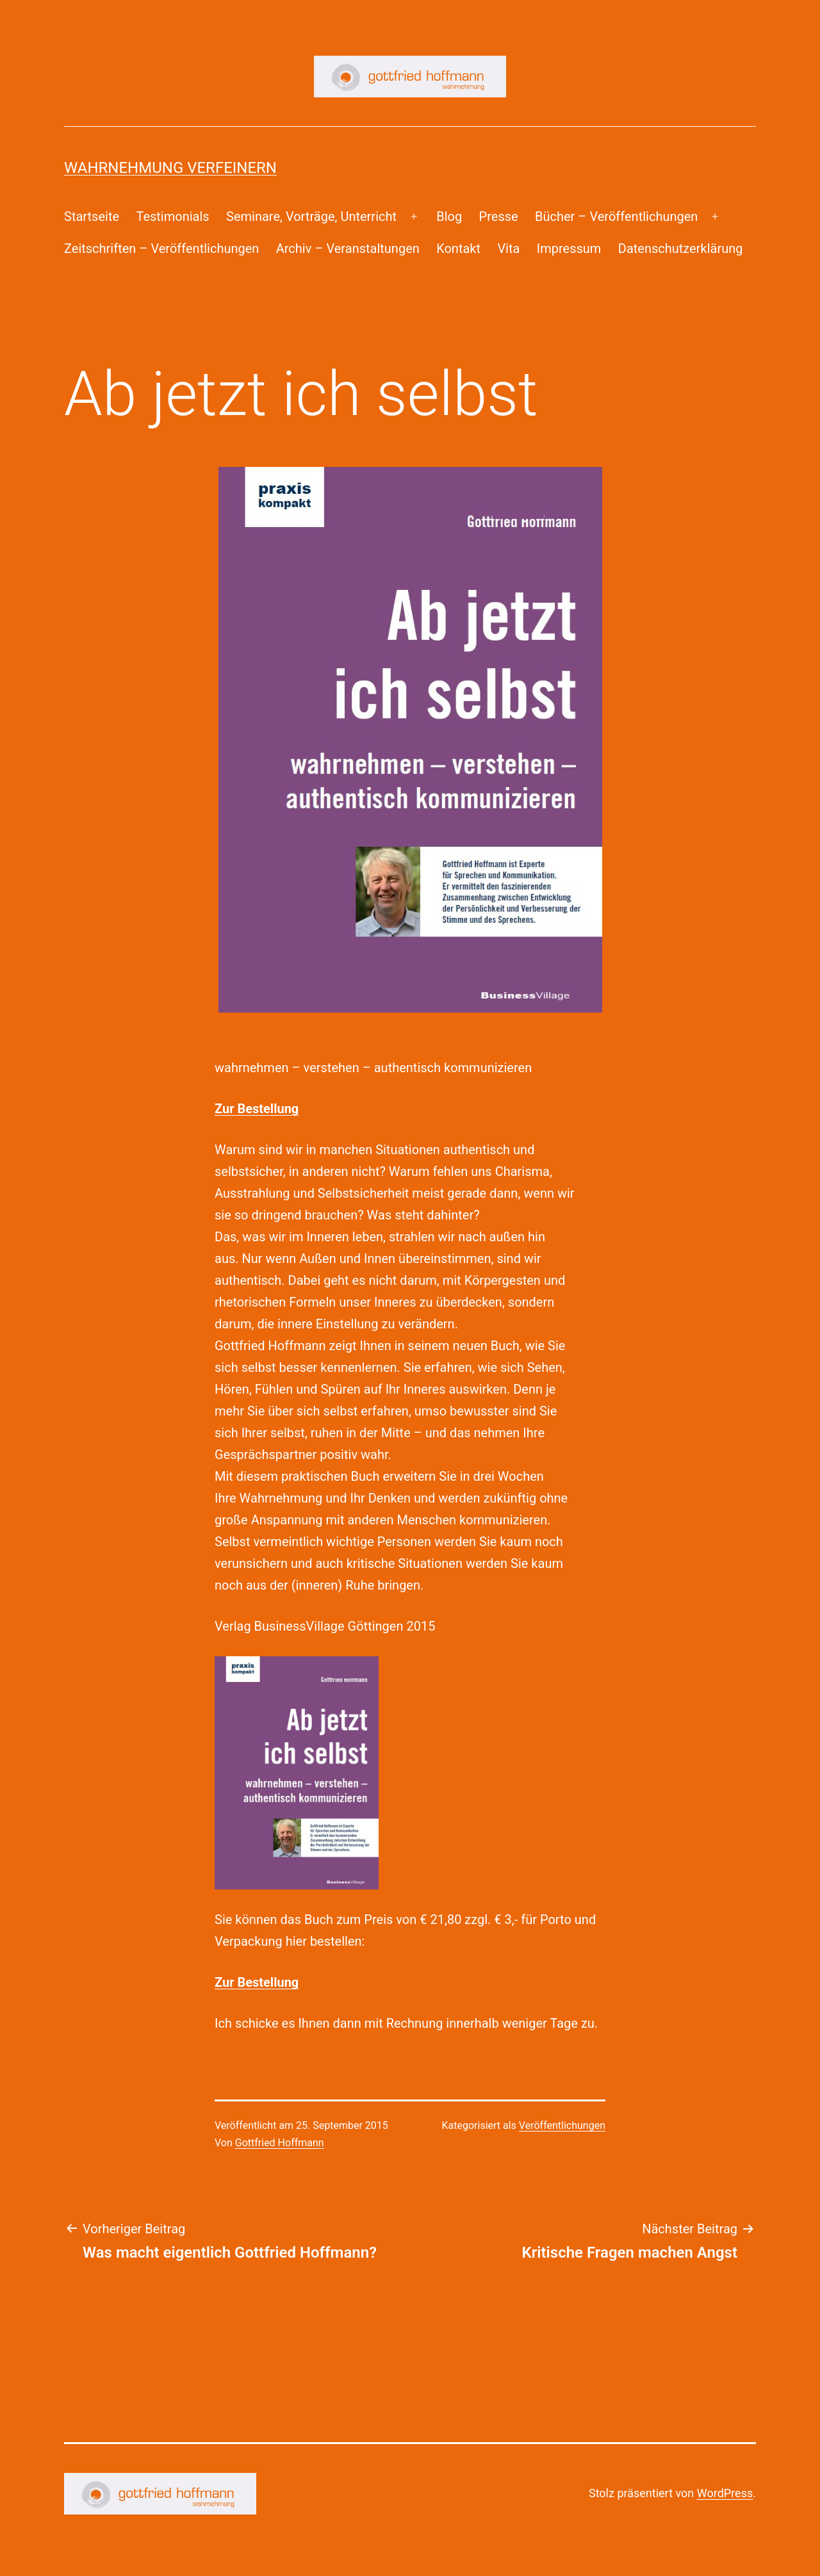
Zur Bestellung (257, 1108)
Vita (508, 248)
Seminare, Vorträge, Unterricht (311, 216)
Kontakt (458, 248)
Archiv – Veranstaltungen (348, 248)
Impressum (569, 248)
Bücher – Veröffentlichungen (616, 216)
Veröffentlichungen (562, 2125)
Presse (498, 216)
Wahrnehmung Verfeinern (170, 168)
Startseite (91, 216)
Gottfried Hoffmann (279, 2143)
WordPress (725, 2493)
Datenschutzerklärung (680, 248)
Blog (449, 216)
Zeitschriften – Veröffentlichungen (161, 248)
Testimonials (172, 216)
